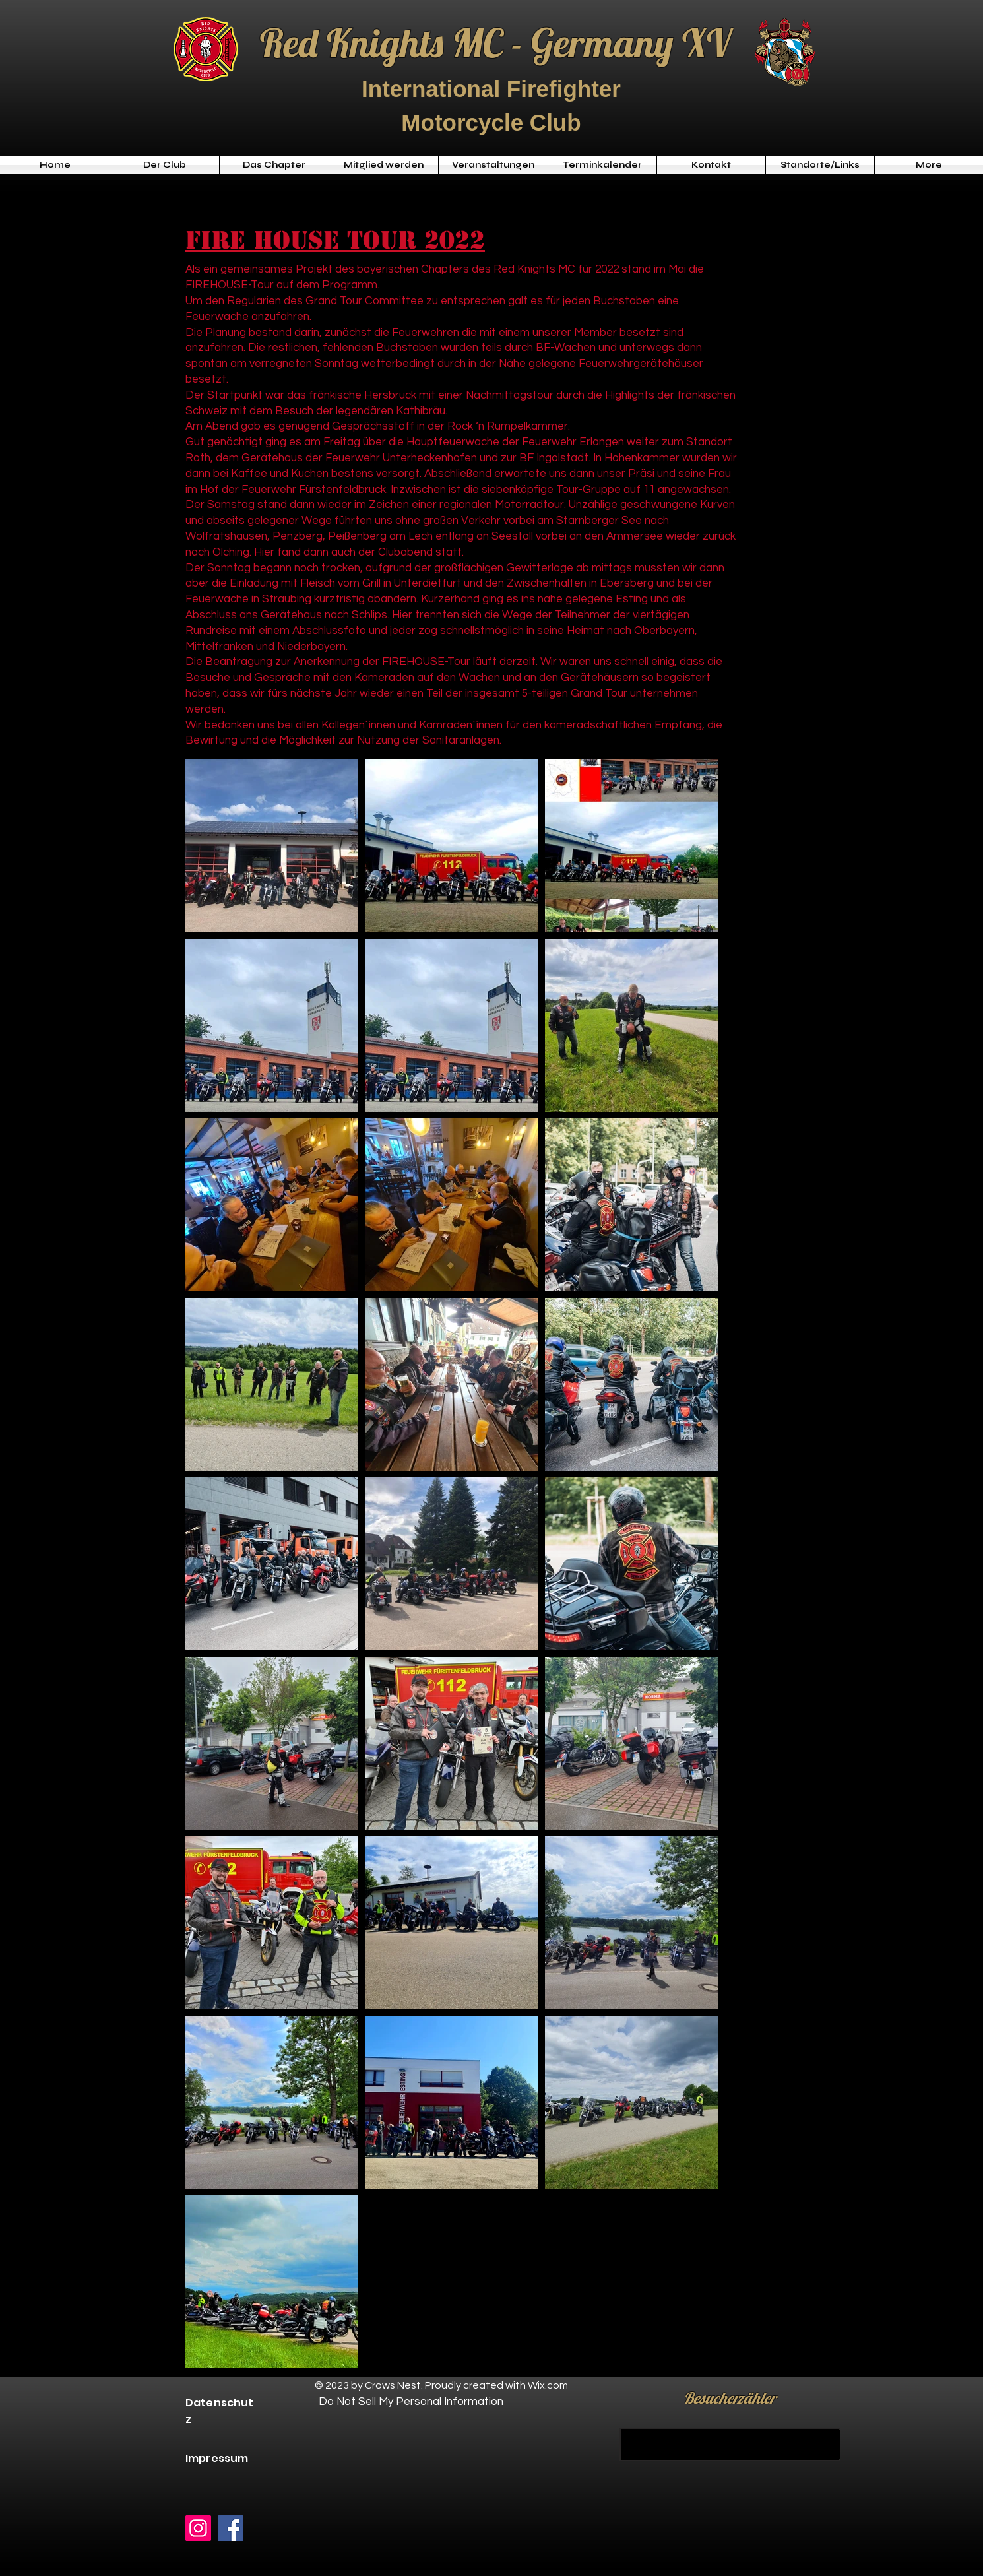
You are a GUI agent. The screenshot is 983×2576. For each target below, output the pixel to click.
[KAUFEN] (729, 2444)
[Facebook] (230, 2528)
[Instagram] (198, 2528)
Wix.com (548, 2385)
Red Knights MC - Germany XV (495, 42)
